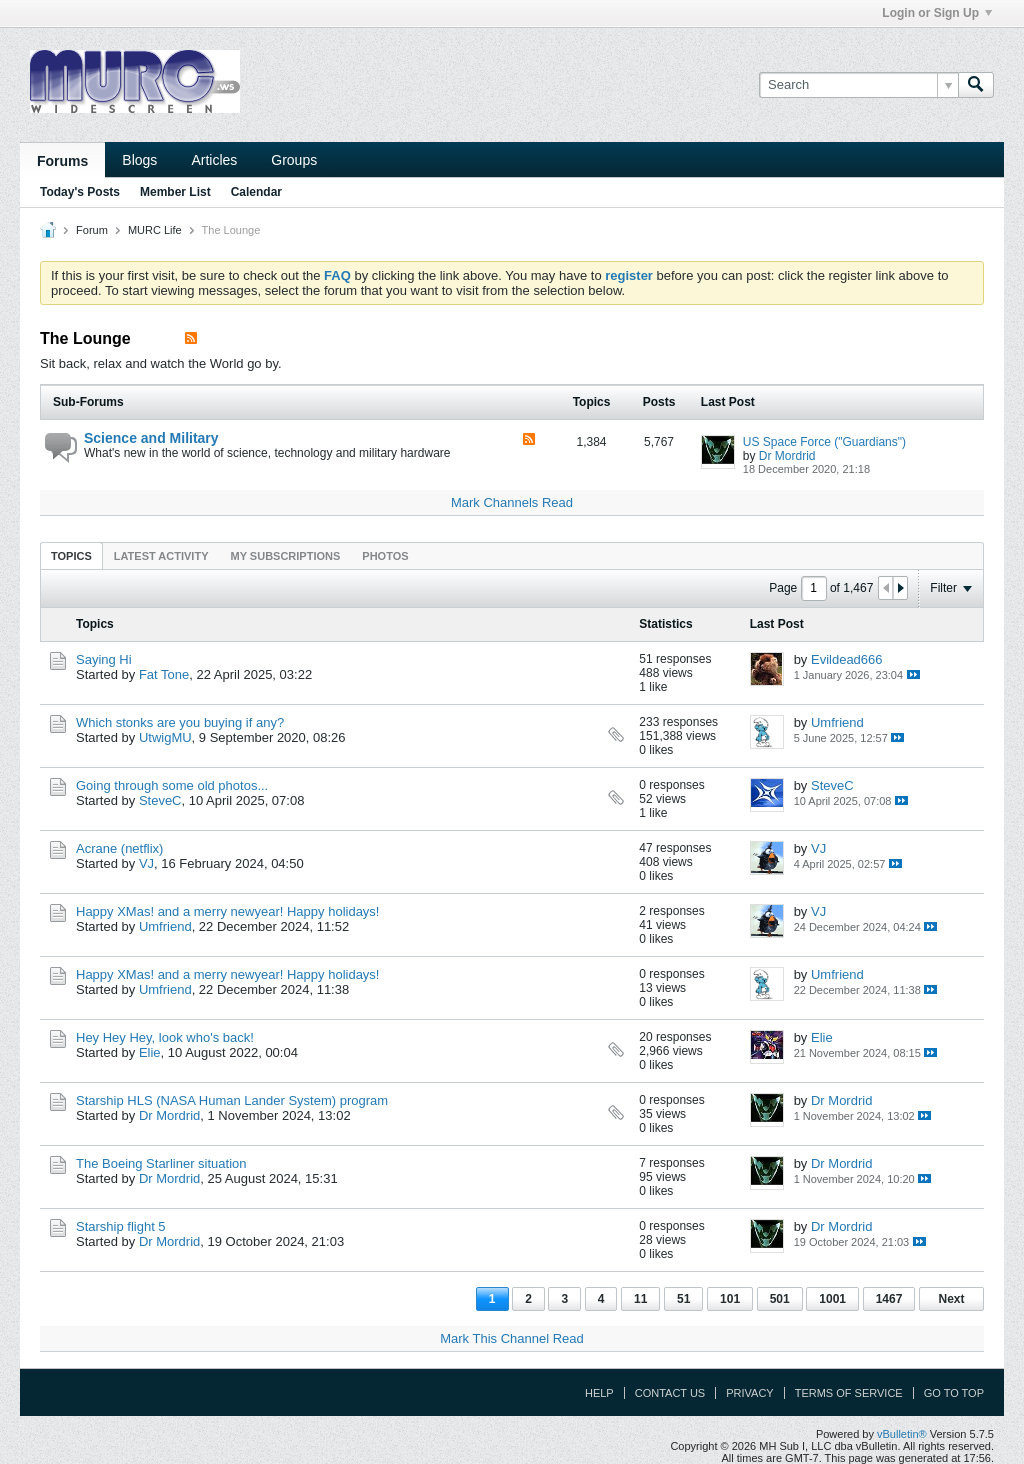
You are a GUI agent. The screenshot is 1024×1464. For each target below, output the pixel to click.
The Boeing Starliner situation (161, 1163)
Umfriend (837, 722)
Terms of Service (849, 1393)
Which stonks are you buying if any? (180, 722)
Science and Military (151, 438)
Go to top (954, 1393)
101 (730, 1299)
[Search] (858, 85)
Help (599, 1393)
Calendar (256, 192)
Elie (150, 1052)
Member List (175, 192)
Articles (214, 160)
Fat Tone (164, 674)
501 (780, 1299)
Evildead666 (847, 659)
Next (951, 1299)
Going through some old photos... (172, 785)
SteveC (160, 800)
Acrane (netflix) (119, 848)
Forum (92, 230)
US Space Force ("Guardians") (824, 442)
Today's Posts (80, 192)
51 (683, 1299)
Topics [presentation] (71, 556)
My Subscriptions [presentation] (286, 556)
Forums (62, 161)
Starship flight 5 (121, 1226)
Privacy (749, 1393)
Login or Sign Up (937, 13)
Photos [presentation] (385, 556)
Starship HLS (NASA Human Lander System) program (232, 1100)
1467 (889, 1299)
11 (640, 1299)
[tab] (71, 555)
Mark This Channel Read (512, 1338)
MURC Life (155, 230)
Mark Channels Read (512, 502)
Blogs (139, 160)
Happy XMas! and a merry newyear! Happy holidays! (227, 911)
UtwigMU (165, 737)
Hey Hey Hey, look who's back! (165, 1037)
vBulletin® (902, 1434)
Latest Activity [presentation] (161, 556)
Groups (294, 160)
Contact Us (670, 1393)
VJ (146, 863)
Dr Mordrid (787, 456)
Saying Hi (104, 659)
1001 (832, 1299)
